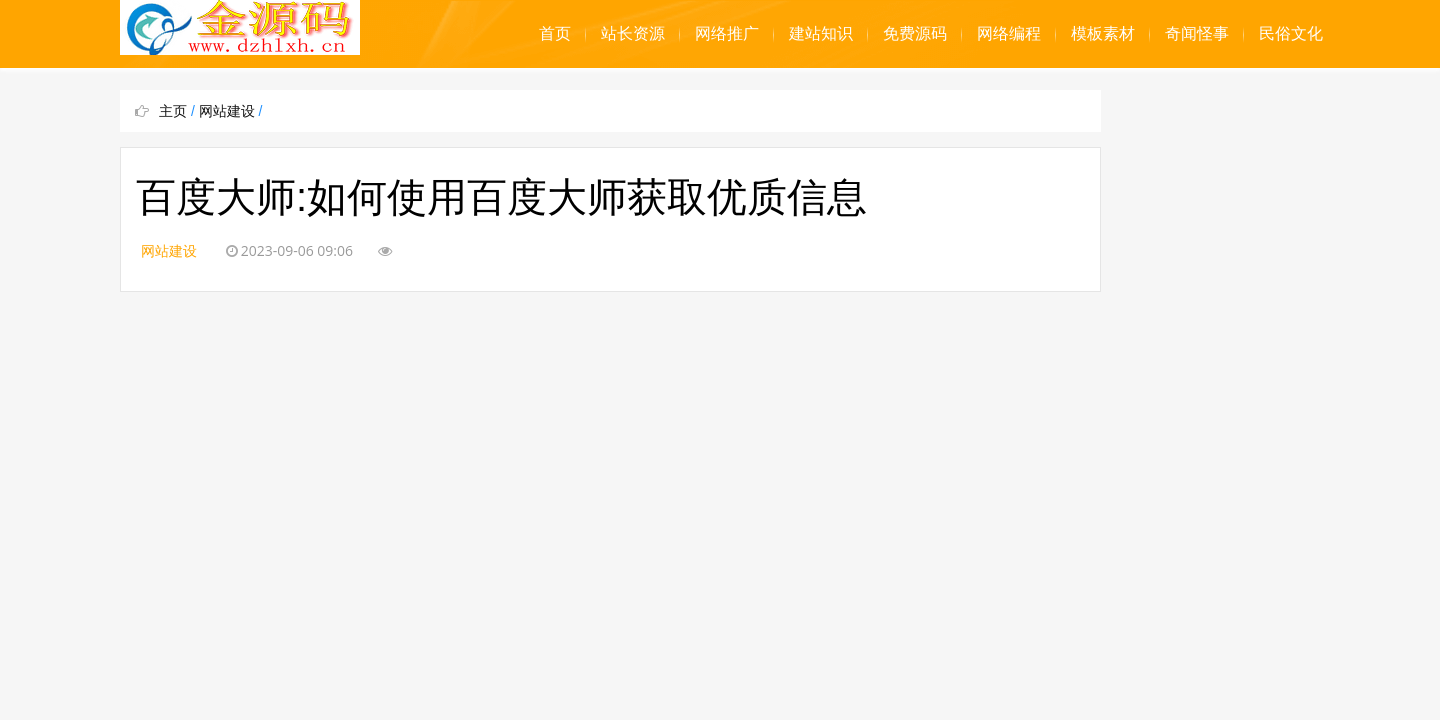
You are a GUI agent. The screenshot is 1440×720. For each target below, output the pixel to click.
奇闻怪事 (1197, 33)
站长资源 (633, 33)
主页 (173, 111)
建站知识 (821, 33)
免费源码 (915, 33)
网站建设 (227, 111)
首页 (555, 33)
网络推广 (727, 33)
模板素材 (1103, 33)
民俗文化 (1291, 33)
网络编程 (1009, 33)
